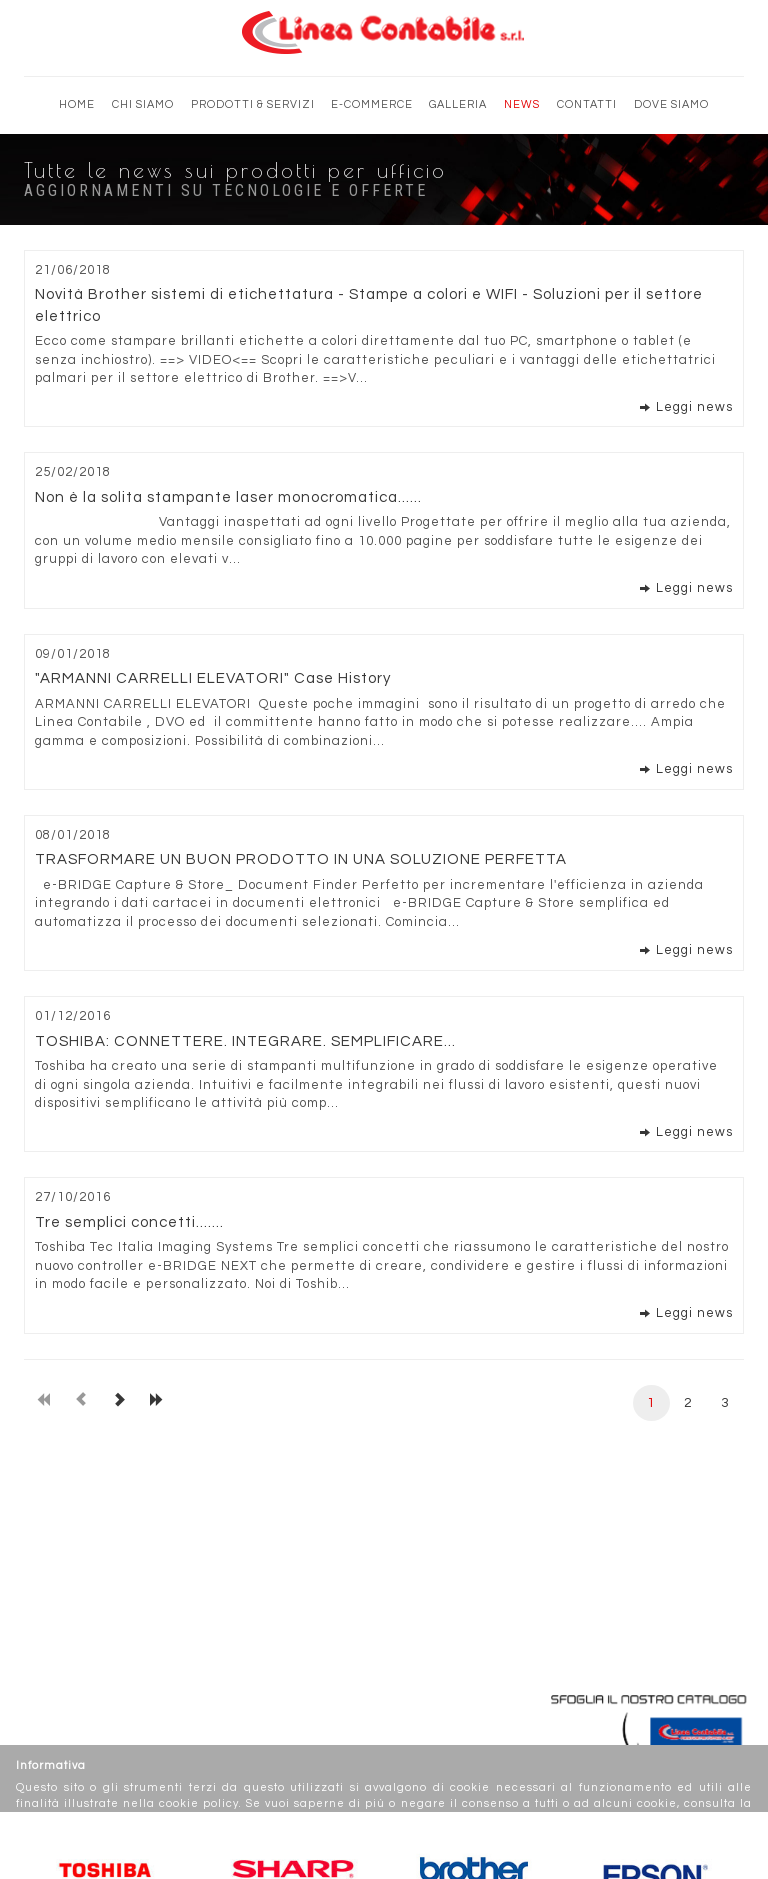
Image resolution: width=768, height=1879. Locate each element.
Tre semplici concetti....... (129, 1222)
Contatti (587, 104)
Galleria (458, 104)
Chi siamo (143, 104)
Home (77, 104)
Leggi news (694, 407)
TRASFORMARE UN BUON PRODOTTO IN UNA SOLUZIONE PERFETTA (301, 859)
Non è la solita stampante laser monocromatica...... (228, 497)
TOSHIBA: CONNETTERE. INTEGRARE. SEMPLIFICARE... (245, 1041)
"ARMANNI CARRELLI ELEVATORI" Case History (213, 678)
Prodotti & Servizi (253, 104)
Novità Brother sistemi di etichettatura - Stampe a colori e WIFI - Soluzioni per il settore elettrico (369, 305)
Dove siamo (671, 104)
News (522, 104)
